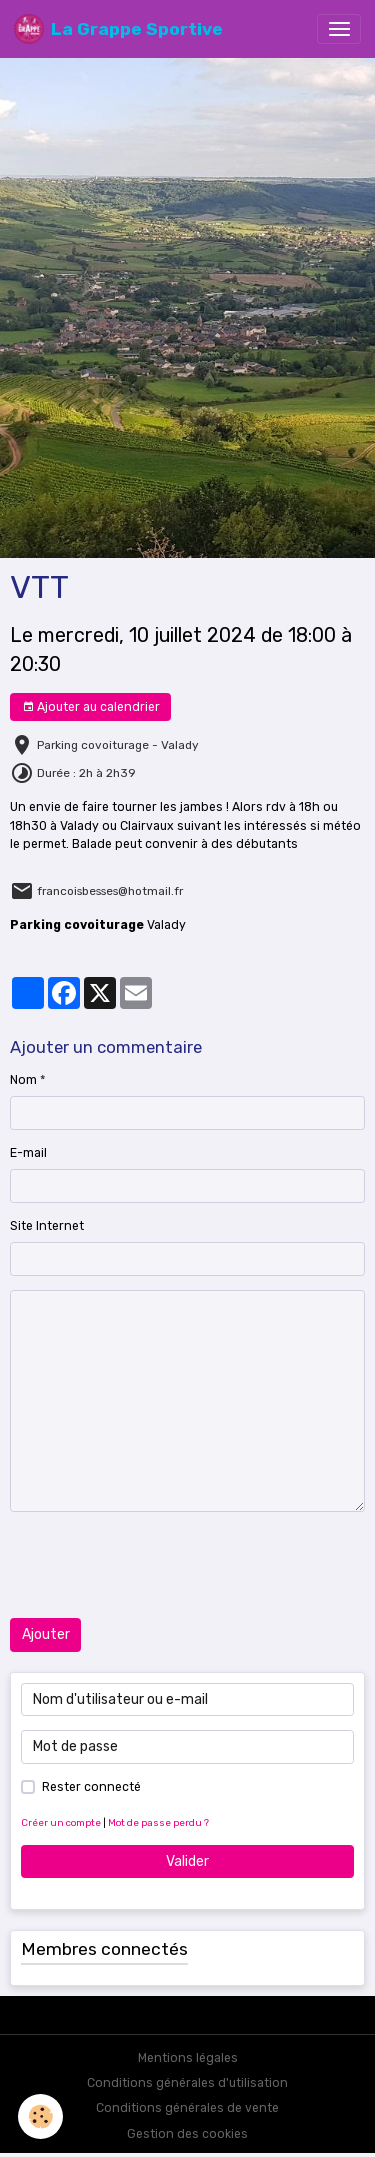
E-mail (28, 1153)
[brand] (118, 29)
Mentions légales (188, 2058)
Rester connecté (91, 1787)
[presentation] (162, 1565)
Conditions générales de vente (187, 2108)
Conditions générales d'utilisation (187, 2083)
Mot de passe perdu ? (158, 1822)
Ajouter (46, 1634)
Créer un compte (61, 1822)
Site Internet (47, 1226)
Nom (23, 1080)
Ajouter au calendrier (91, 707)
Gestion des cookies (187, 2134)
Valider (187, 1861)
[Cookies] (40, 2116)
